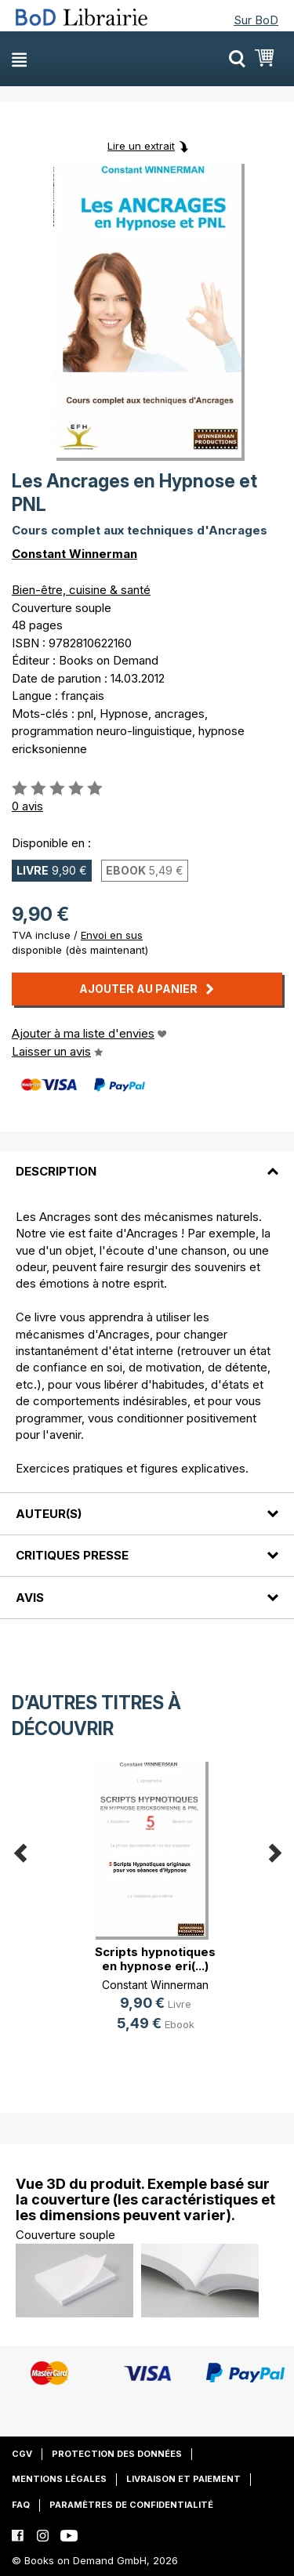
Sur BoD (256, 20)
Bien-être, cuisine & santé (81, 589)
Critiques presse (72, 1555)
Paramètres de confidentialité (131, 2504)
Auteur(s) (49, 1513)
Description (56, 1171)
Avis (30, 1597)
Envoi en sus (112, 935)
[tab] (147, 1162)
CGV (22, 2453)
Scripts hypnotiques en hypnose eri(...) (155, 1958)
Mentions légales (59, 2478)
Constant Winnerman (74, 553)
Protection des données (117, 2453)
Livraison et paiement (183, 2478)
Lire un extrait (141, 145)
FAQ (21, 2504)
